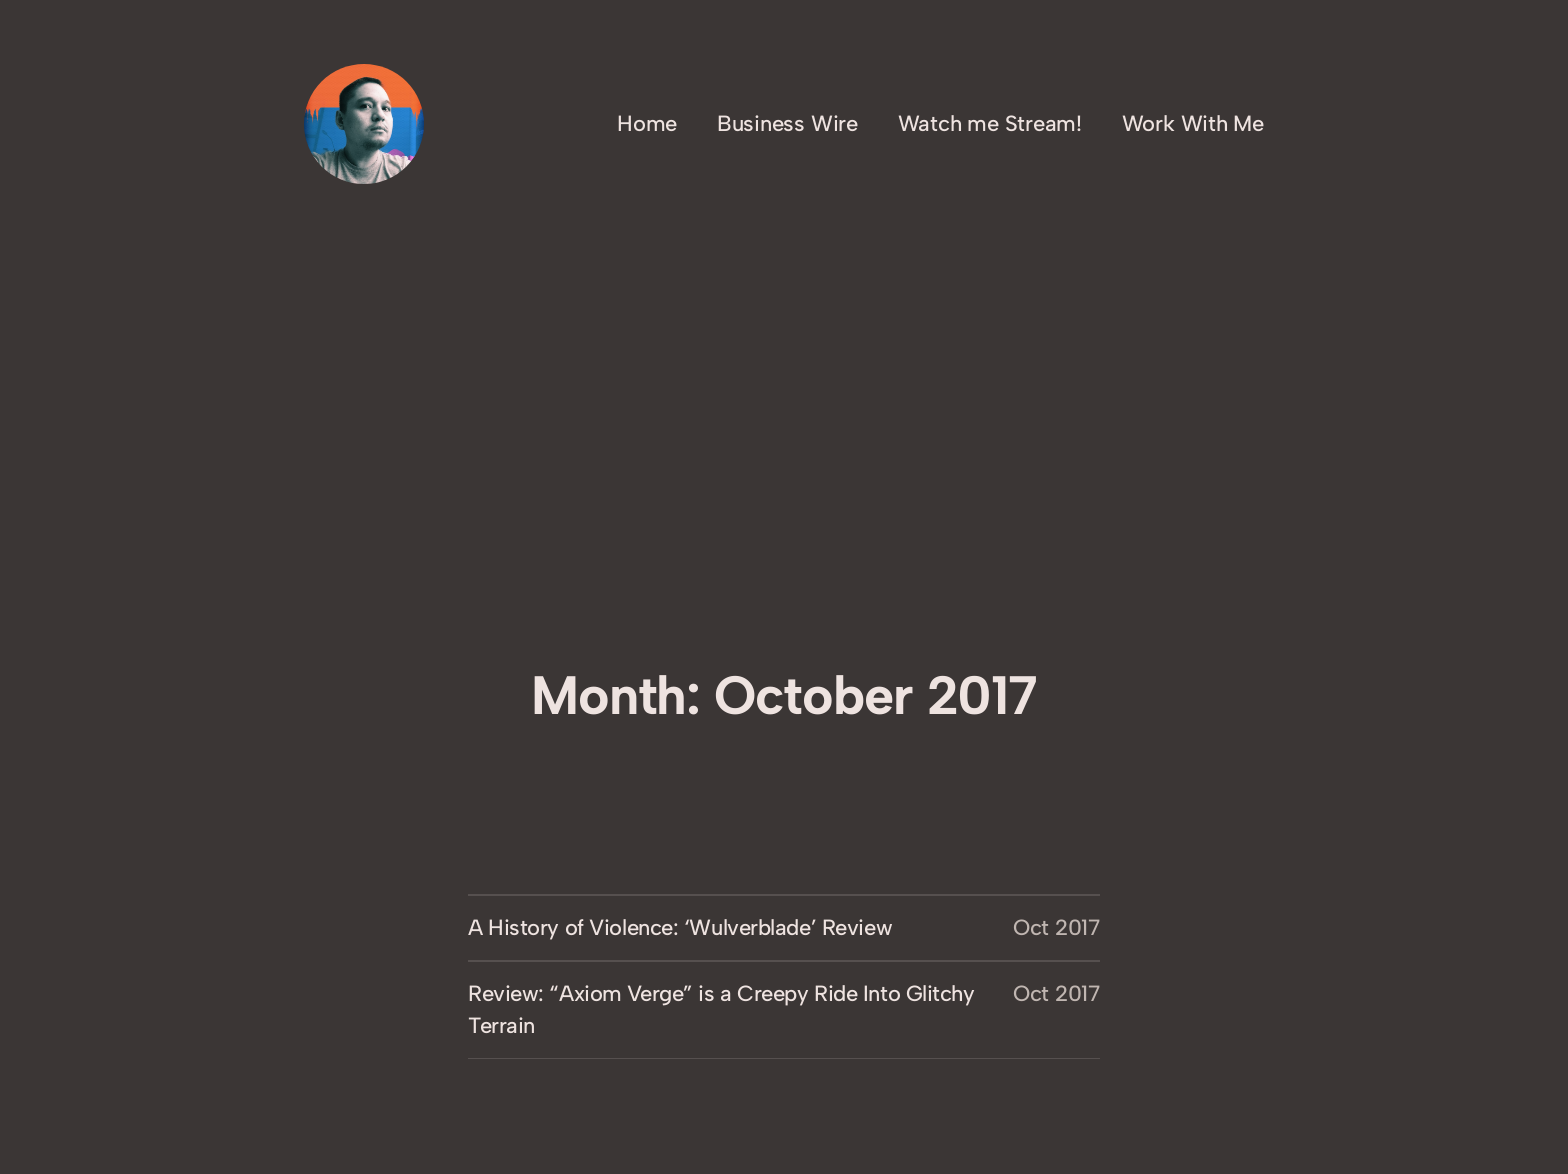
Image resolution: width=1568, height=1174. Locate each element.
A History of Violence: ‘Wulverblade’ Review (680, 927)
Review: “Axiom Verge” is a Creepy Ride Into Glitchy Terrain (721, 1009)
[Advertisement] (784, 498)
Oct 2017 (1056, 927)
